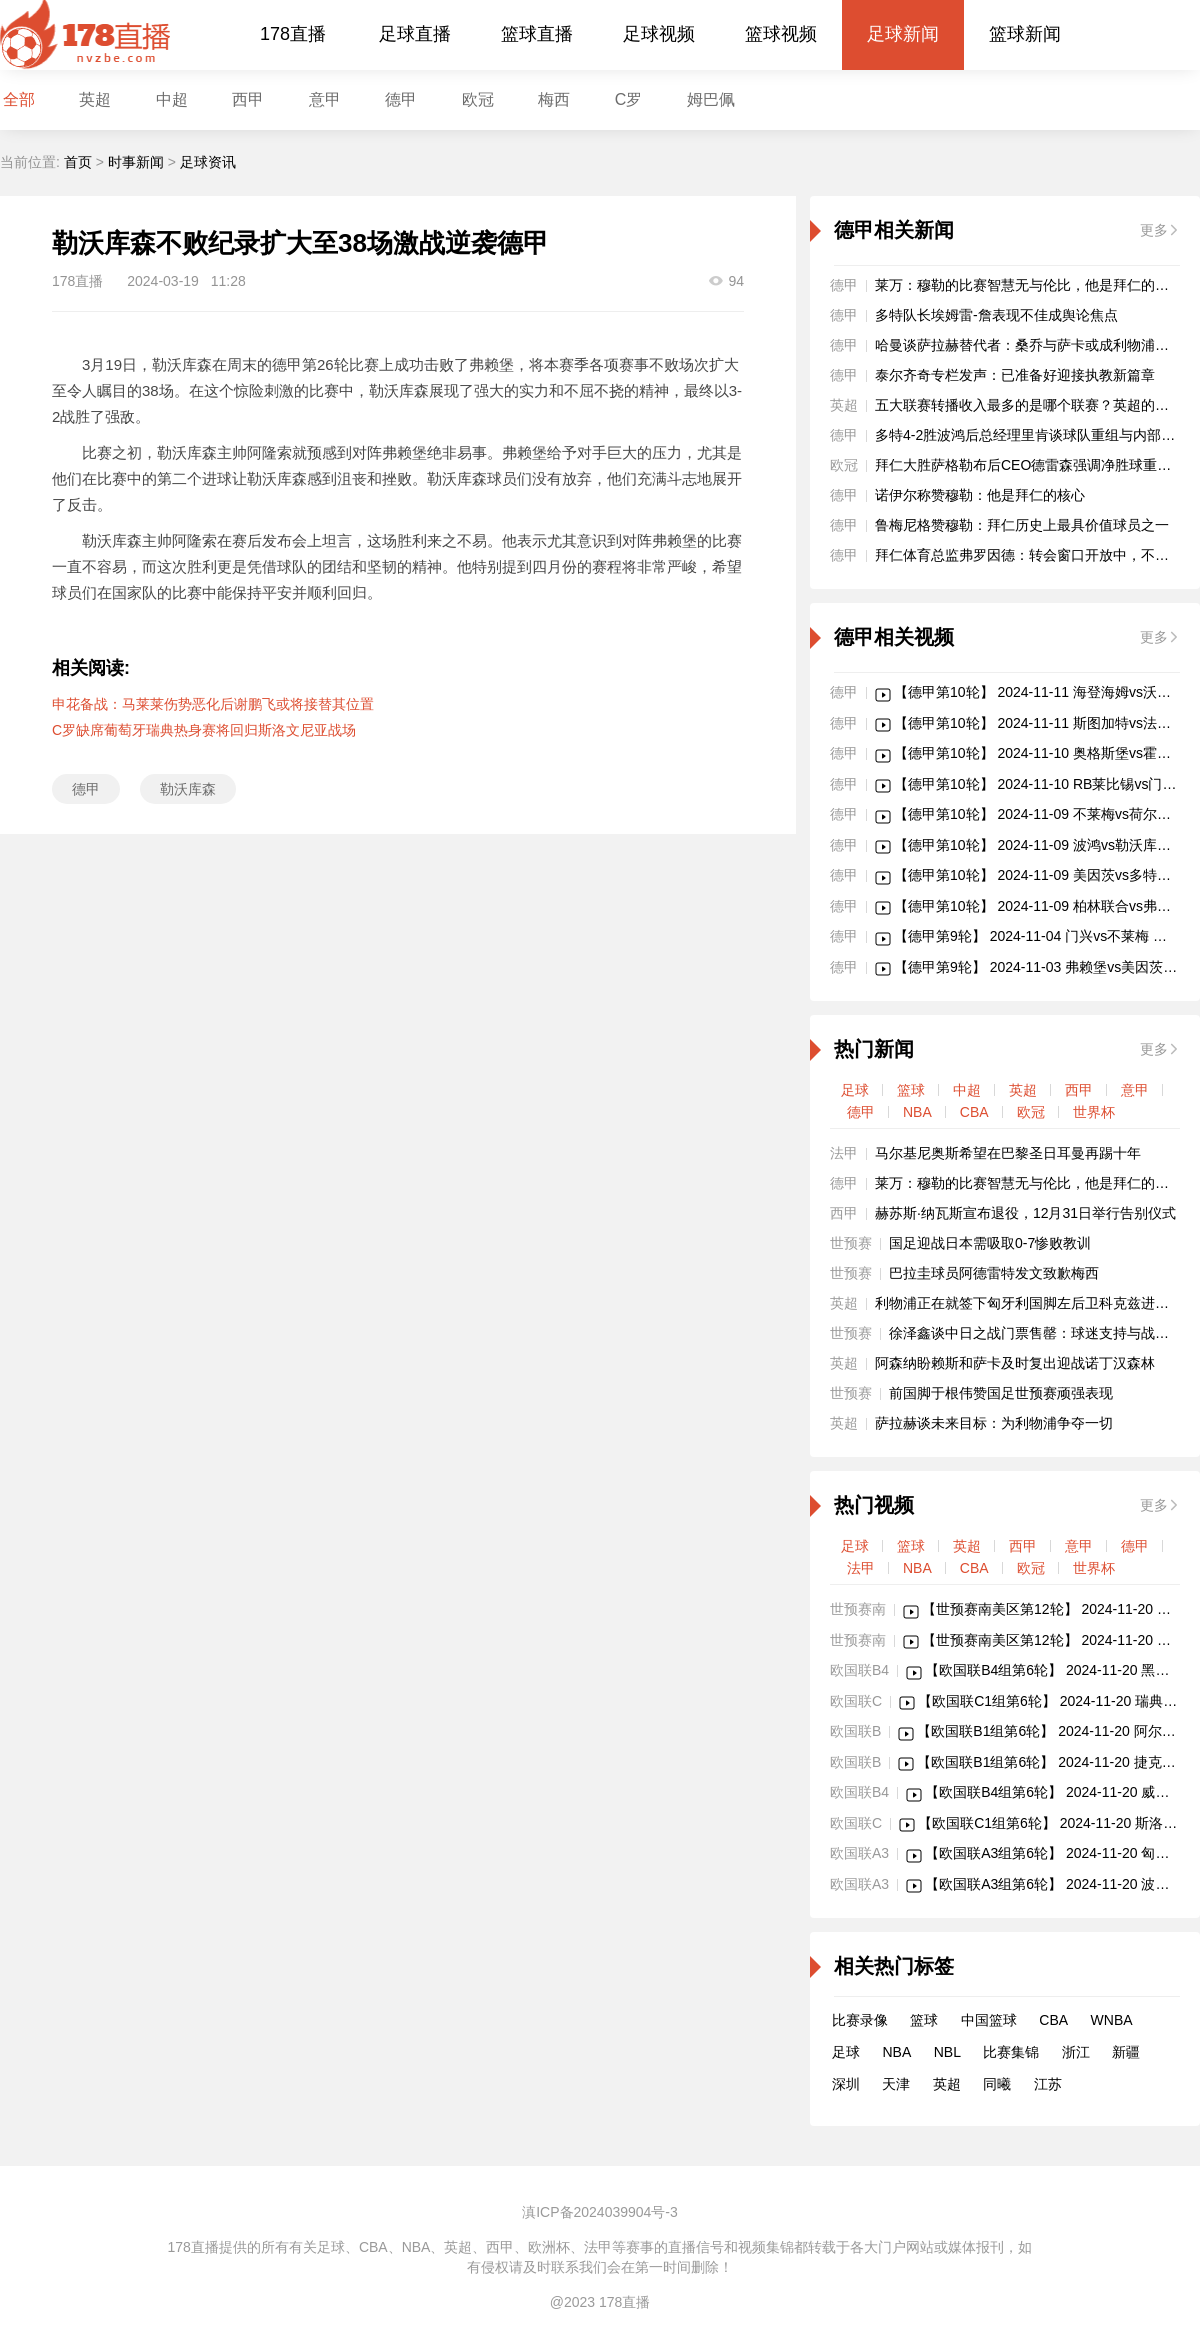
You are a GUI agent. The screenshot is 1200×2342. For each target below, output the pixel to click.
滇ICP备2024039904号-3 (600, 2212)
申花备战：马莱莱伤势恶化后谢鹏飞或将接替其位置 (213, 704)
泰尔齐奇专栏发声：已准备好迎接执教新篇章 (1015, 375)
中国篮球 (989, 2020)
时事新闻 (136, 162)
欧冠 (478, 99)
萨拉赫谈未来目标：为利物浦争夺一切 (994, 1423)
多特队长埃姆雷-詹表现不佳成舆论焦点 (996, 315)
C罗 (629, 99)
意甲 (325, 99)
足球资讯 (208, 162)
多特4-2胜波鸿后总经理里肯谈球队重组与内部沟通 (1032, 435)
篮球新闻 (1025, 34)
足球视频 (659, 34)
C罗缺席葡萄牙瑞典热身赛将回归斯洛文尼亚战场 (204, 730)
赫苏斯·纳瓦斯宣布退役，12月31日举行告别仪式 (1025, 1213)
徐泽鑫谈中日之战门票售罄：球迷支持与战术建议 (1043, 1333)
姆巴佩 (711, 99)
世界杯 (1094, 1112)
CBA (974, 1112)
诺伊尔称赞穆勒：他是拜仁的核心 (980, 495)
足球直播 (415, 34)
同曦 (997, 2084)
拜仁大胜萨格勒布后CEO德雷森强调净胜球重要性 (1030, 465)
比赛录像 (860, 2020)
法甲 (861, 1568)
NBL (947, 2052)
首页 (78, 162)
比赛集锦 (1011, 2052)
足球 (855, 1090)
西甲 (248, 99)
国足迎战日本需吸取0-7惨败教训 (990, 1243)
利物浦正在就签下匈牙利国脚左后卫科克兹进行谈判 (1036, 1303)
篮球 (911, 1090)
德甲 (401, 99)
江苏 (1048, 2084)
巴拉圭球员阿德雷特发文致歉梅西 (994, 1273)
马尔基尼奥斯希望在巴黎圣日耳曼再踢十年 (1008, 1153)
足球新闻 (903, 34)
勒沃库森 (188, 789)
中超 (172, 99)
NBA (917, 1112)
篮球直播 (537, 34)
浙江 (1076, 2052)
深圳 (846, 2084)
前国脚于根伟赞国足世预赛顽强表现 (1001, 1393)
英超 (1023, 1090)
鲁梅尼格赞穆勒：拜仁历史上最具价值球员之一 (1022, 525)
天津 (896, 2084)
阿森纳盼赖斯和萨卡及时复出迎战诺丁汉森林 (1015, 1363)
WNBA (1112, 2020)
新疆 (1126, 2052)
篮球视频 (781, 34)
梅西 (554, 99)
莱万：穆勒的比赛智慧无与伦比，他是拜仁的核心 (1029, 285)
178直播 (293, 34)
